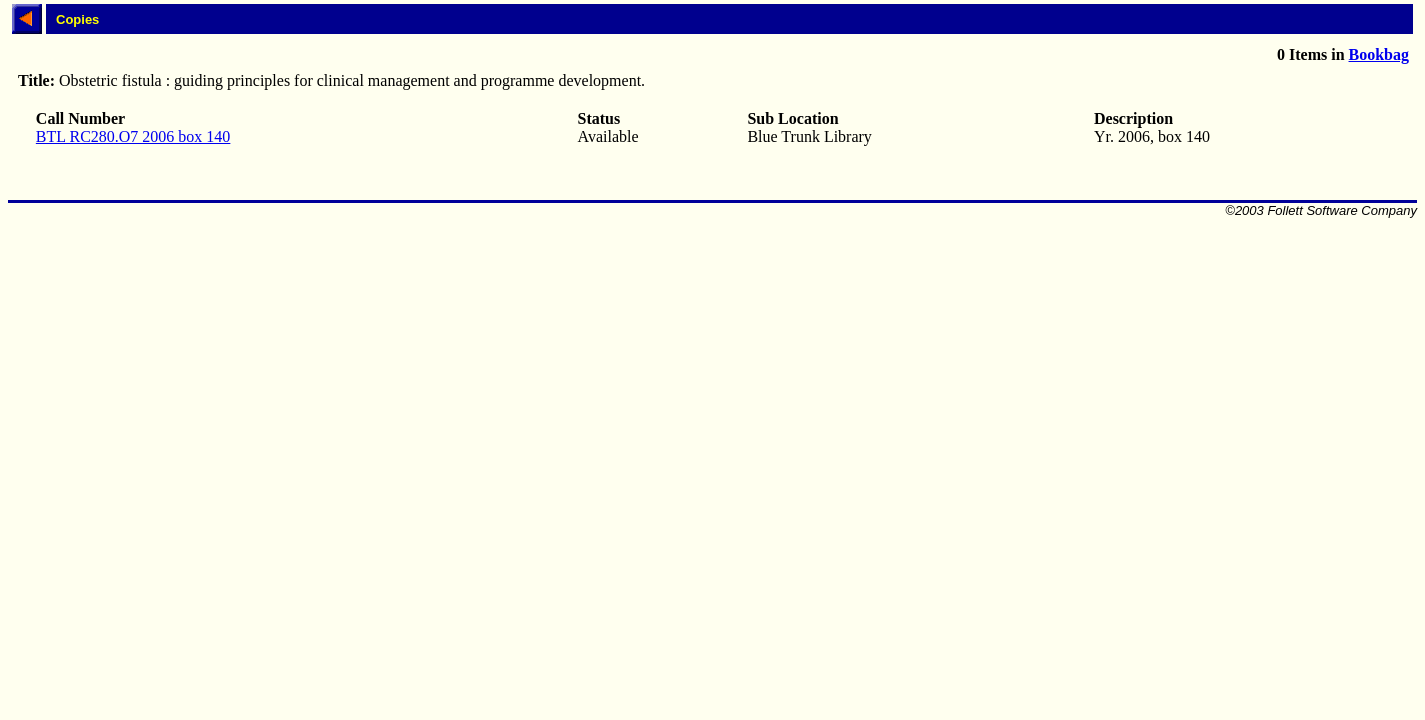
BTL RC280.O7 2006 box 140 (133, 136)
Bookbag (1379, 54)
